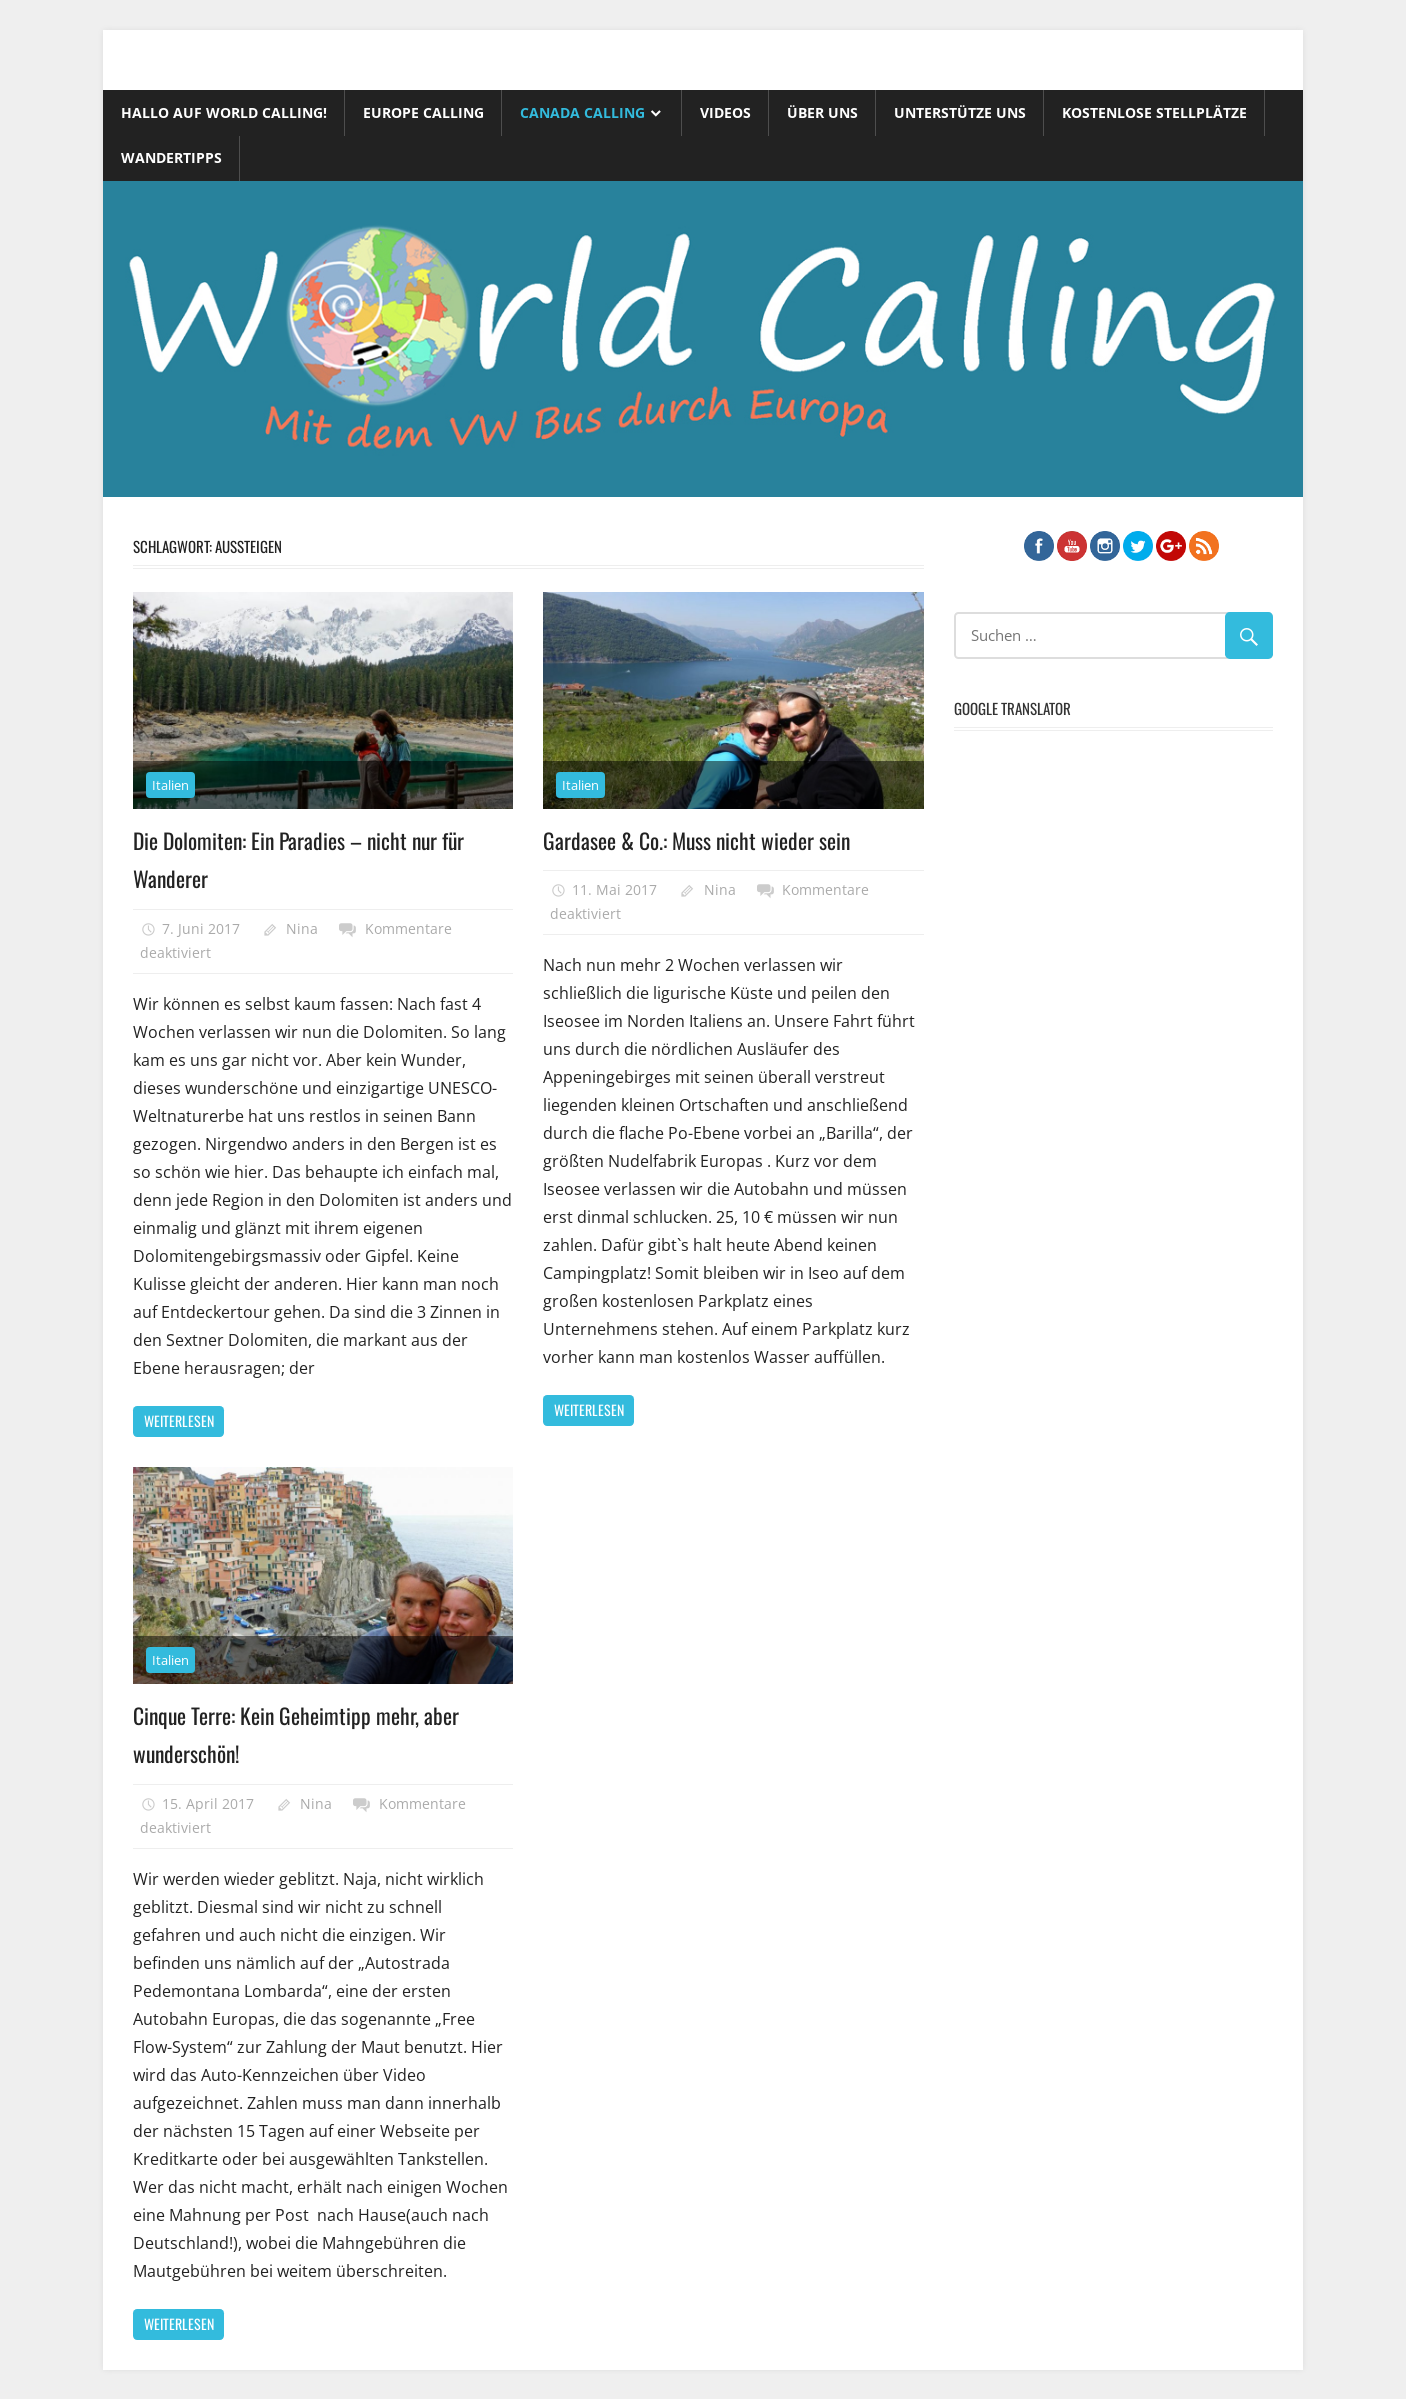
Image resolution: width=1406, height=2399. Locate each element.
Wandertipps (171, 157)
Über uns (822, 112)
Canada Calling (582, 112)
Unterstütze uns (960, 112)
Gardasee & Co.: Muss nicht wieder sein (698, 840)
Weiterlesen (179, 1420)
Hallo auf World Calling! (224, 112)
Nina (302, 927)
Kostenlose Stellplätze (1154, 112)
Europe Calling (423, 112)
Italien (170, 785)
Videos (725, 112)
